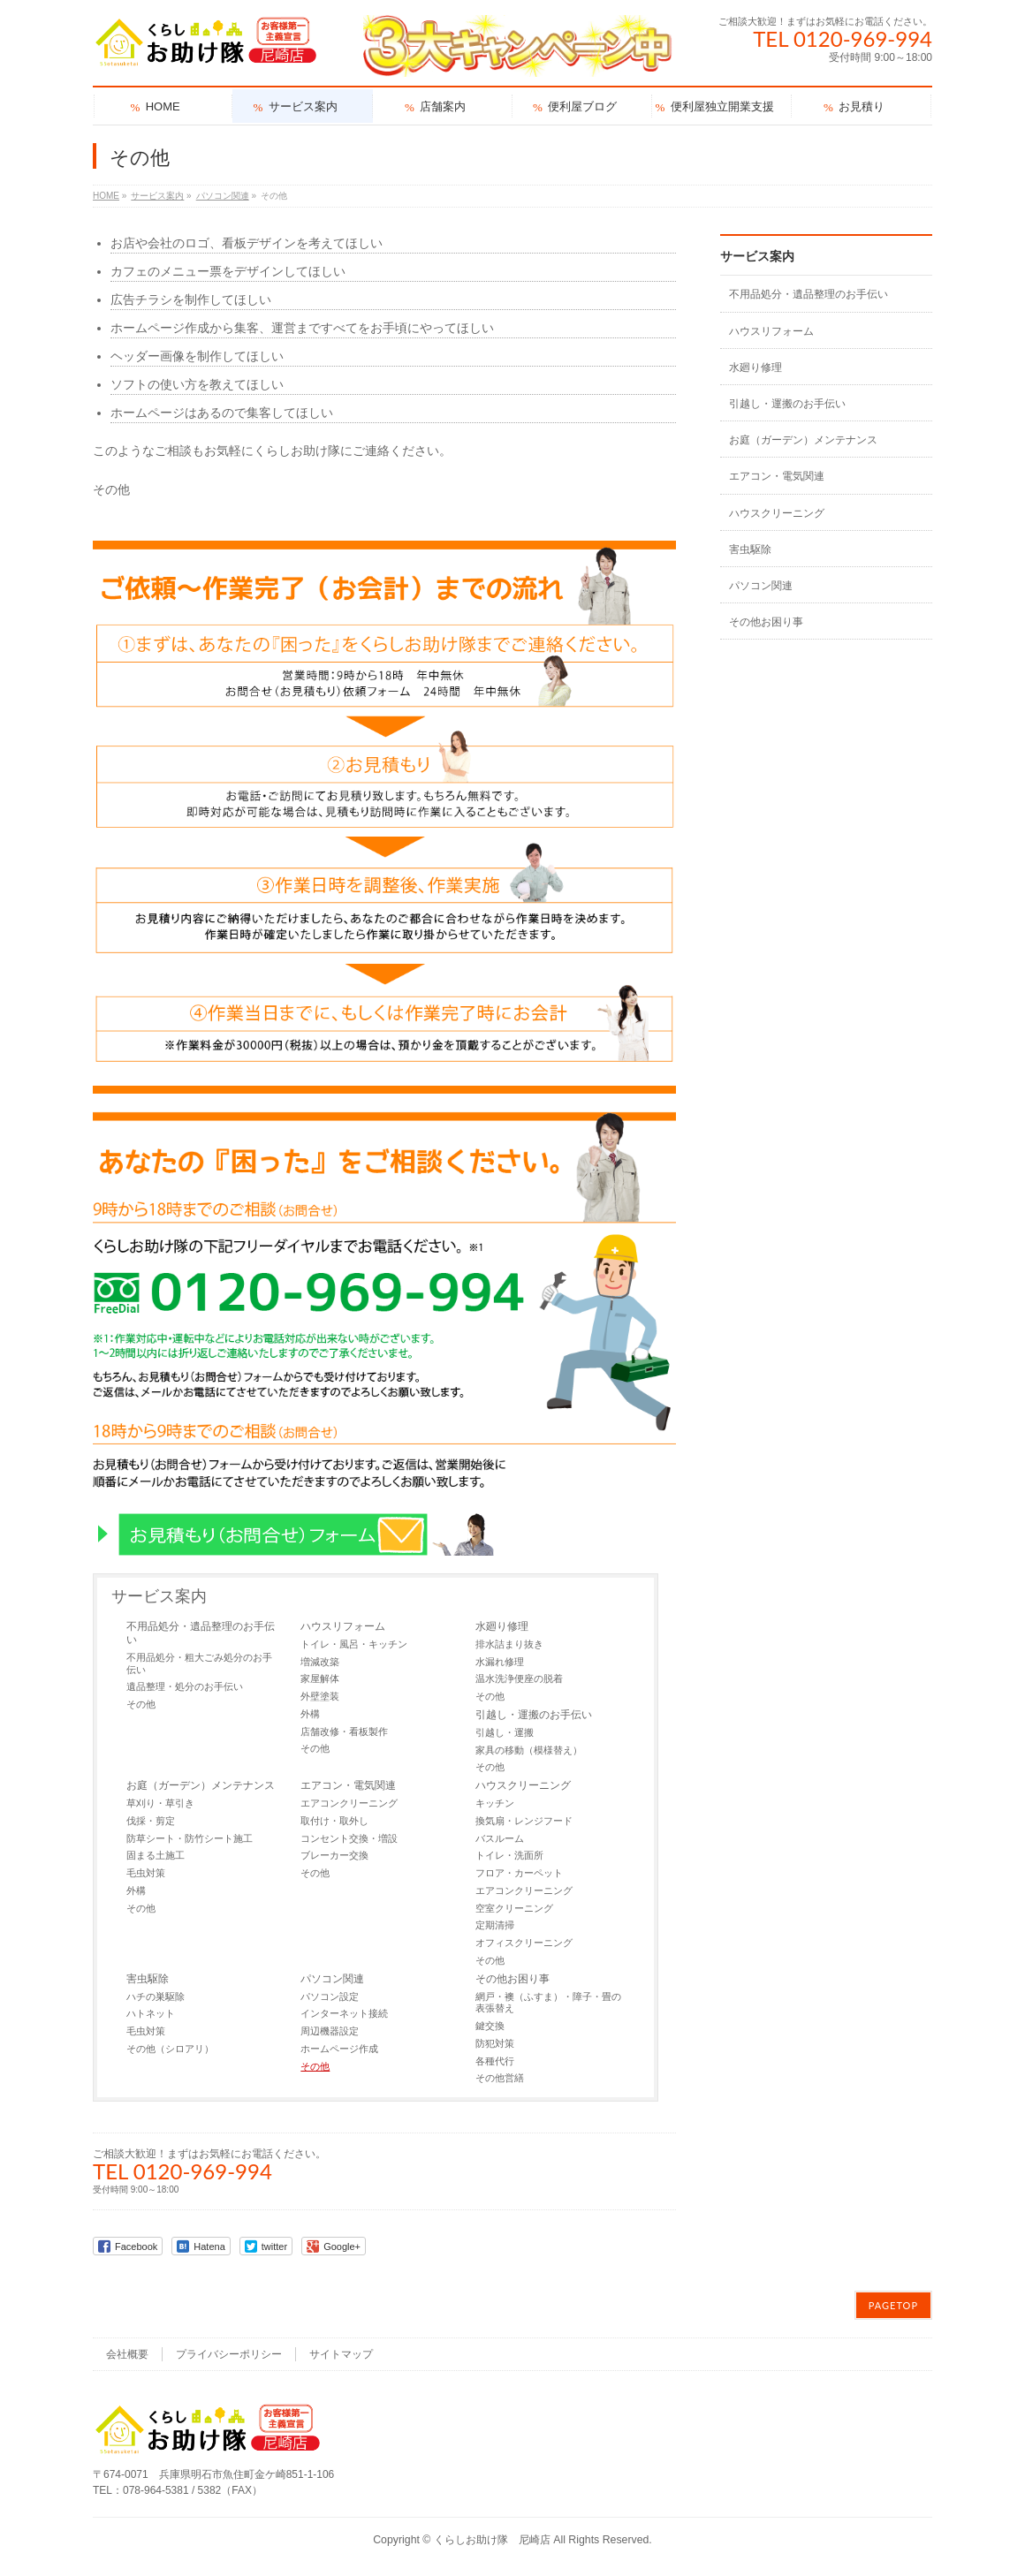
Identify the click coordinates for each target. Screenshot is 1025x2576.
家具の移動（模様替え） (528, 1750)
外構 (310, 1713)
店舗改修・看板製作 (344, 1731)
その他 (141, 1704)
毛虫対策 (145, 1873)
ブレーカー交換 (334, 1855)
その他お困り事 (512, 1979)
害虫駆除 (147, 1979)
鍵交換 (490, 2025)
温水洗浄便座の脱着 (519, 1678)
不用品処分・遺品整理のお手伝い (200, 1633)
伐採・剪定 (150, 1820)
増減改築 (319, 1661)
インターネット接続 (344, 2013)
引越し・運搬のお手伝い (533, 1714)
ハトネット (150, 2013)
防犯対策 (494, 2043)
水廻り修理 (501, 1626)
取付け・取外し (334, 1820)
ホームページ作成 (339, 2048)
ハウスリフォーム (342, 1626)
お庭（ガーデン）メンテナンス (200, 1785)
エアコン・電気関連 (348, 1785)
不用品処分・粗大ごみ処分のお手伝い (199, 1663)
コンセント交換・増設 (349, 1838)
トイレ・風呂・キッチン (353, 1644)
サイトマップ (341, 2354)
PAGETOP (893, 2305)
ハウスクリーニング (523, 1785)
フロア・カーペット (519, 1873)
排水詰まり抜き (509, 1644)
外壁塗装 (319, 1696)
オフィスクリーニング (524, 1942)
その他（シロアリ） (170, 2048)
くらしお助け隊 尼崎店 (492, 2540)
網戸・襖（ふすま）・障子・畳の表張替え (548, 2002)
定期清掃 (494, 1925)
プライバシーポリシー (229, 2354)
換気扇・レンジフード (524, 1820)
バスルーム (499, 1838)
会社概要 (127, 2354)
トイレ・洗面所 (509, 1855)
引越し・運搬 (504, 1732)
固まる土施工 (155, 1855)
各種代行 (494, 2061)
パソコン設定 (329, 1996)
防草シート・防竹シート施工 (189, 1838)
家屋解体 (319, 1678)
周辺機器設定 (329, 2031)
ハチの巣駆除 (155, 1996)
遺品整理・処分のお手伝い (184, 1686)
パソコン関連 (332, 1979)
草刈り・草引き (160, 1803)
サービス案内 (159, 1596)
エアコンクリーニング (349, 1803)
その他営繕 (499, 2077)
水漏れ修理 (499, 1661)
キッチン (494, 1803)
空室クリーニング (514, 1908)
